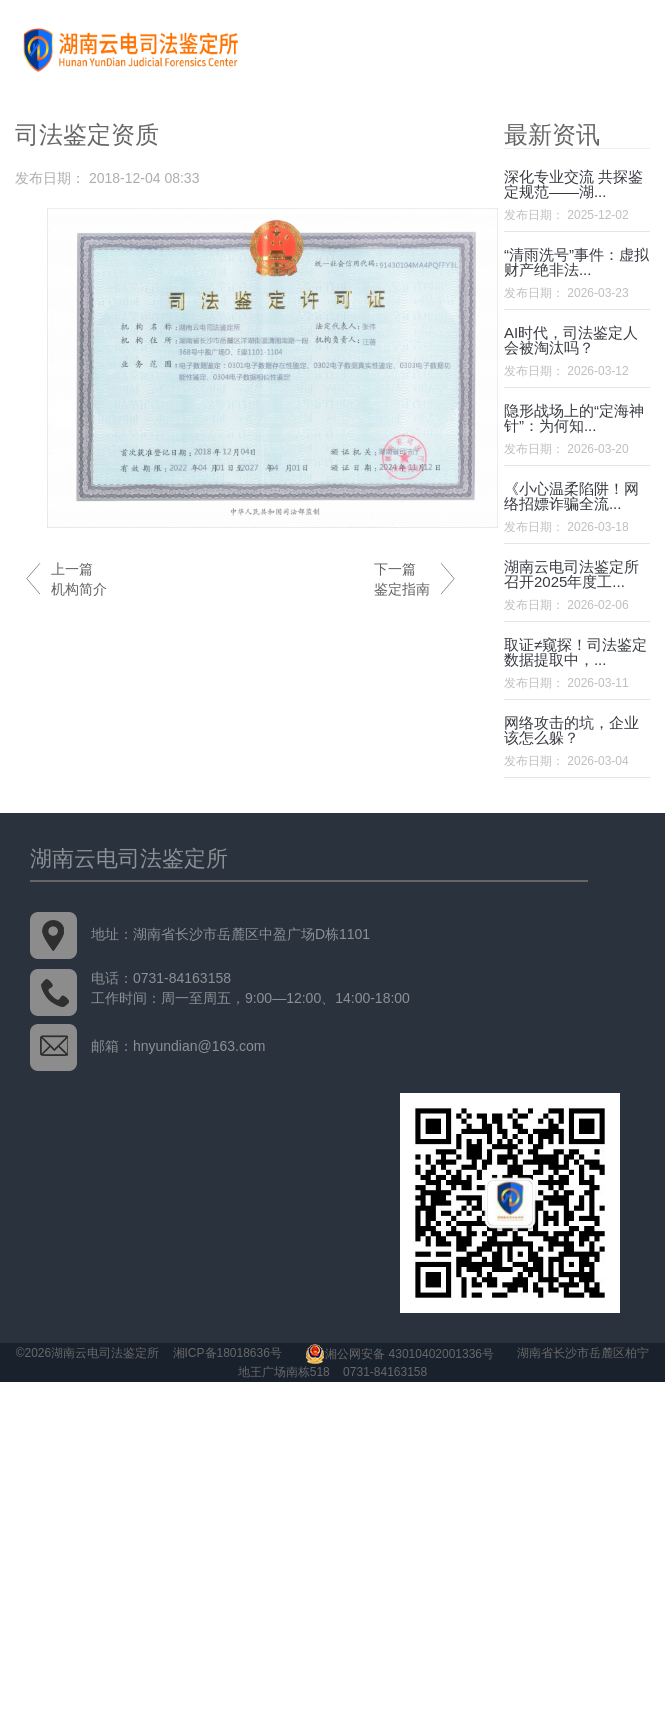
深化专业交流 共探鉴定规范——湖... (573, 184)
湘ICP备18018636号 (227, 1354)
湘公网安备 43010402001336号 (399, 1354)
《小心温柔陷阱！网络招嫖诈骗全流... (571, 496)
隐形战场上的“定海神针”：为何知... (574, 418)
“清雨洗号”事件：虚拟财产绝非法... (576, 262)
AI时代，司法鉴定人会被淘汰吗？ (571, 340)
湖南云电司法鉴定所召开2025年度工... (571, 574)
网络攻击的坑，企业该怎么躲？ (571, 730)
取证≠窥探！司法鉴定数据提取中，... (575, 652)
